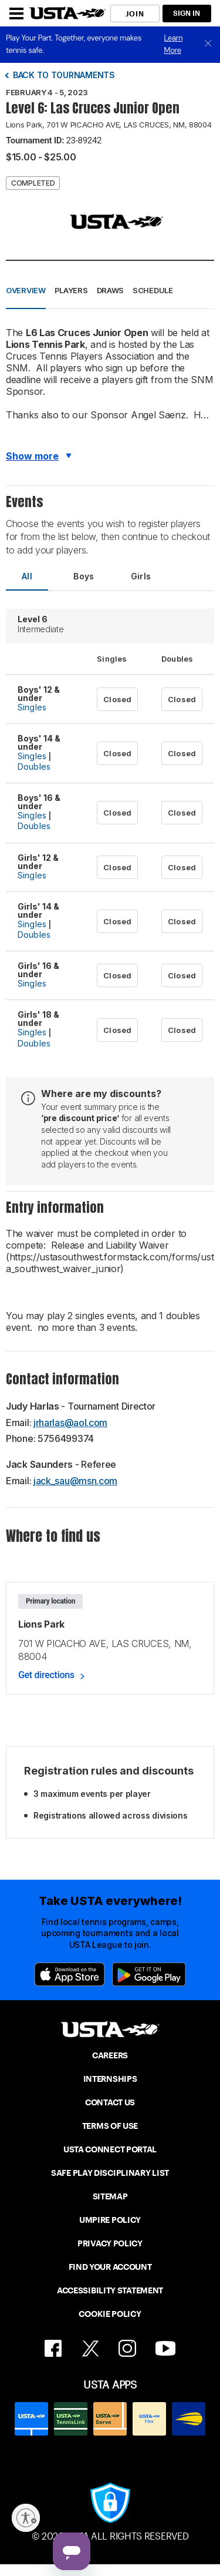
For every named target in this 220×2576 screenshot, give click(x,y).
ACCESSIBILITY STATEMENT (110, 2290)
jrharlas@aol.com (70, 1422)
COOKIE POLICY (110, 2314)
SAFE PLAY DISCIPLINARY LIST (110, 2173)
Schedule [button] (153, 290)
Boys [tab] (83, 576)
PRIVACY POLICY (110, 2243)
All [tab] (27, 576)
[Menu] (16, 13)
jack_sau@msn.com (75, 1481)
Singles (32, 707)
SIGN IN (186, 13)
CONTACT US (110, 2102)
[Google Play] (149, 1974)
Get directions (46, 1675)
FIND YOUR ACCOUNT (110, 2267)
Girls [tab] (141, 576)
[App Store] (69, 1974)
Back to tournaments (64, 75)
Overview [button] (26, 290)
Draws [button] (110, 290)
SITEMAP (110, 2196)
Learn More (173, 44)
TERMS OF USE (110, 2126)
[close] (208, 44)
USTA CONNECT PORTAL (110, 2149)
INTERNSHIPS (110, 2079)
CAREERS (110, 2055)
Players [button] (71, 290)
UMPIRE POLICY (110, 2220)
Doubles (34, 767)
